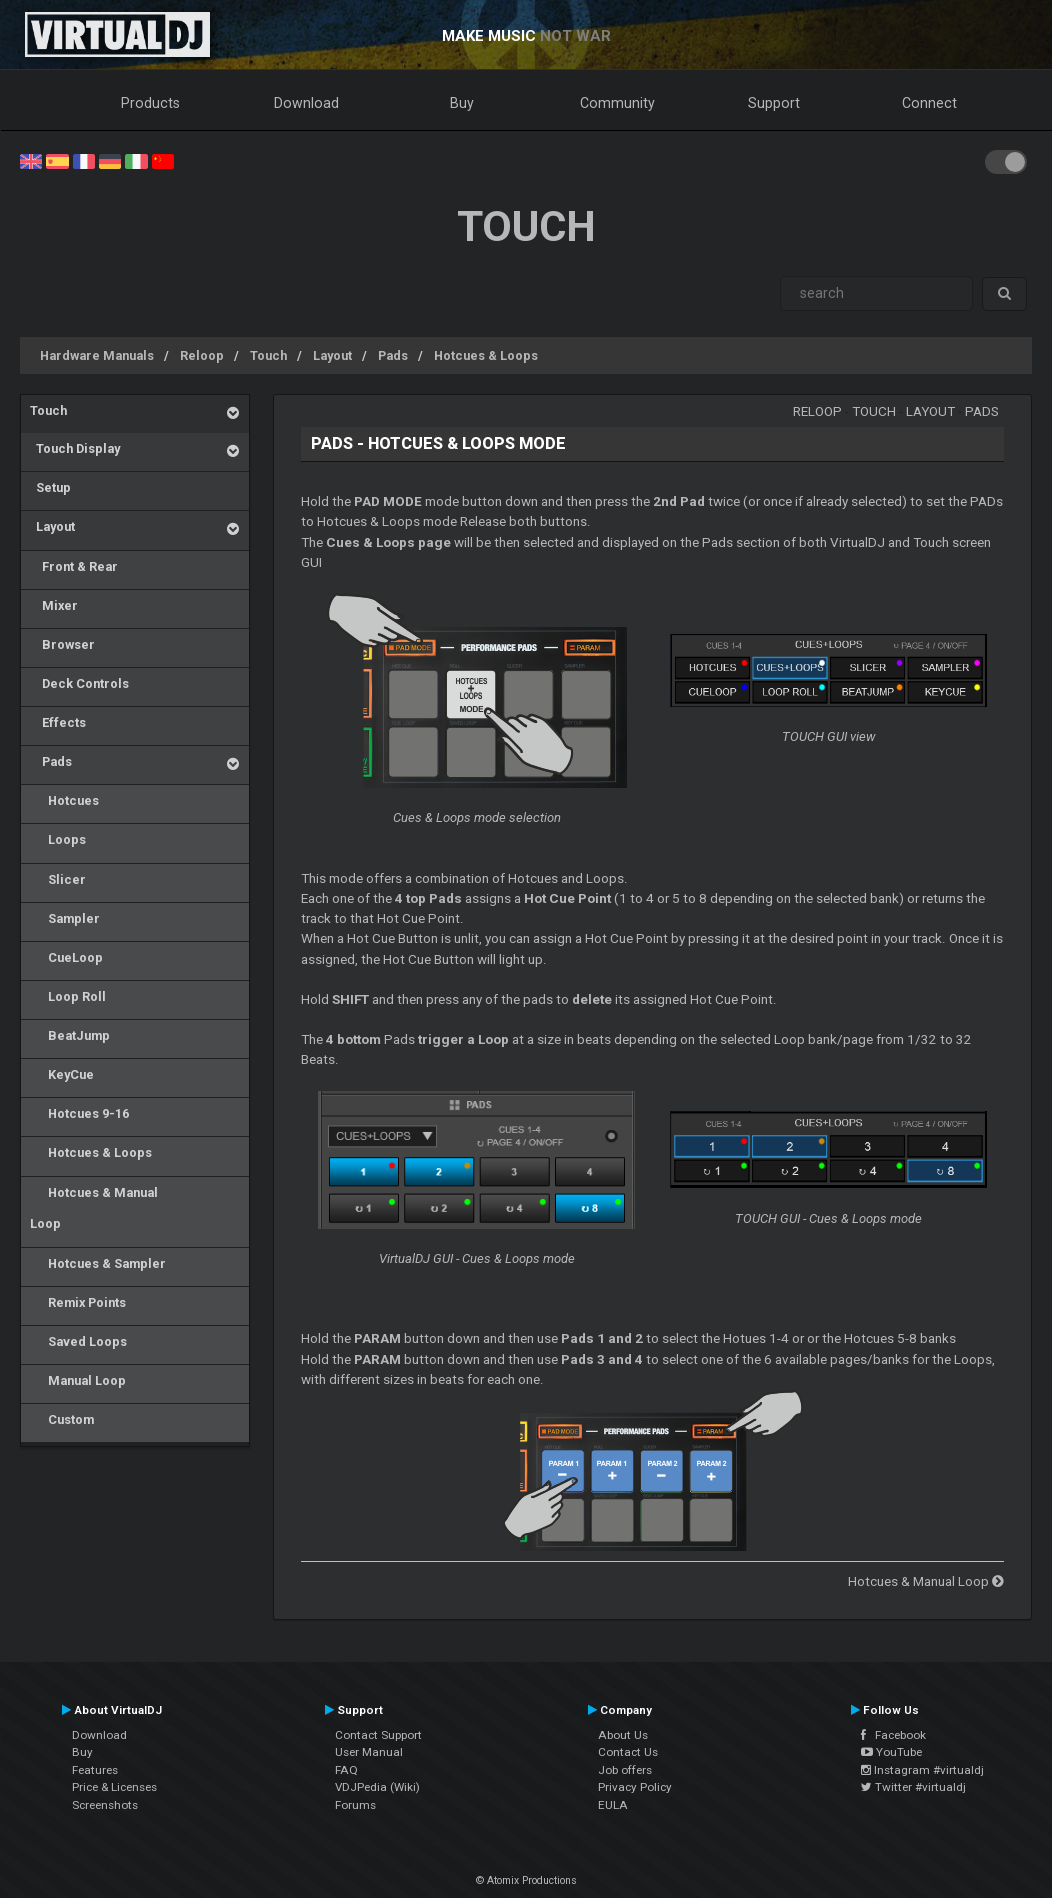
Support (774, 103)
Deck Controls (79, 683)
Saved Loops (78, 1341)
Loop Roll (68, 996)
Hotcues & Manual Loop (94, 1208)
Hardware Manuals (97, 355)
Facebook (893, 1735)
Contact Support (378, 1735)
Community (617, 103)
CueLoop (66, 957)
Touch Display (75, 448)
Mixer (54, 605)
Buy (462, 103)
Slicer (58, 879)
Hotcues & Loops (486, 355)
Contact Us (628, 1752)
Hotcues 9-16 (79, 1113)
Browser (62, 644)
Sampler (65, 918)
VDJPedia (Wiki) (377, 1787)
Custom (62, 1419)
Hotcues (64, 800)
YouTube (891, 1752)
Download (306, 103)
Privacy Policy (635, 1787)
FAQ (346, 1770)
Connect (929, 103)
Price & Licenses (114, 1787)
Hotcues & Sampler (98, 1263)
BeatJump (70, 1035)
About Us (623, 1735)
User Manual (369, 1752)
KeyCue (62, 1074)
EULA (613, 1805)
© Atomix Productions (526, 1880)
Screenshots (105, 1805)
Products (150, 103)
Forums (355, 1805)
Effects (58, 722)
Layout (332, 355)
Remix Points (78, 1302)
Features (95, 1770)
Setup (50, 487)
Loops (58, 839)
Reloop (202, 355)
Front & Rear (74, 566)
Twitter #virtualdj (913, 1787)
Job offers (625, 1770)
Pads (393, 355)
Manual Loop (78, 1380)
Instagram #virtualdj (922, 1770)
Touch (268, 355)
